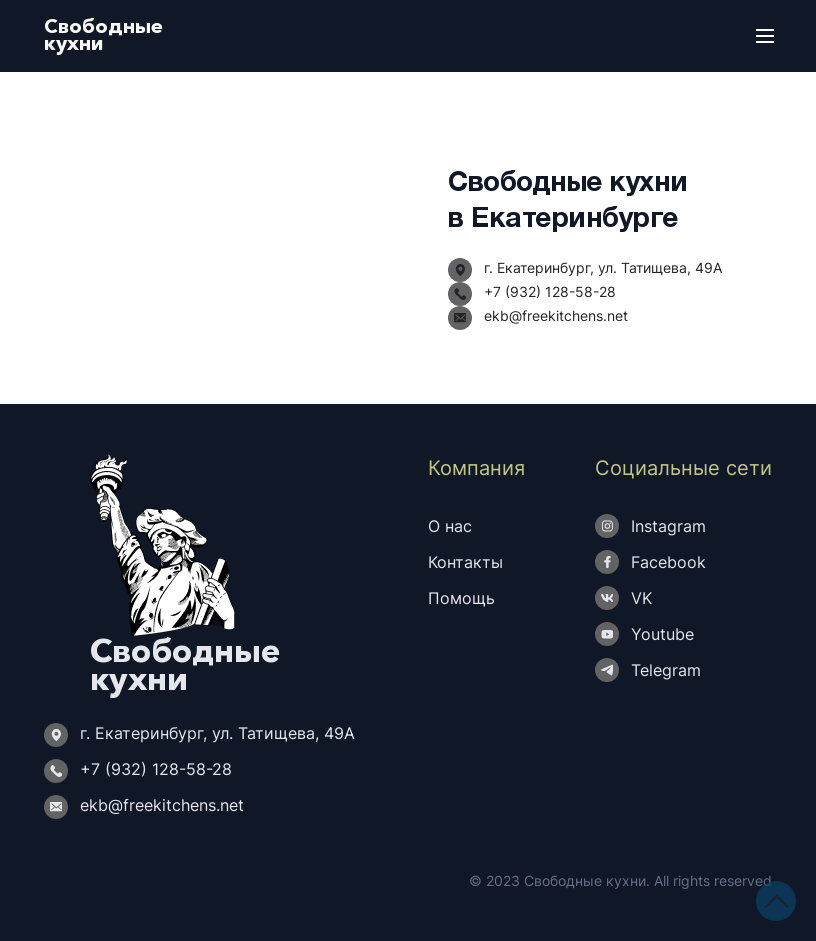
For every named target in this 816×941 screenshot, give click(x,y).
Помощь (461, 598)
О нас (450, 526)
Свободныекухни (103, 35)
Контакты (465, 562)
